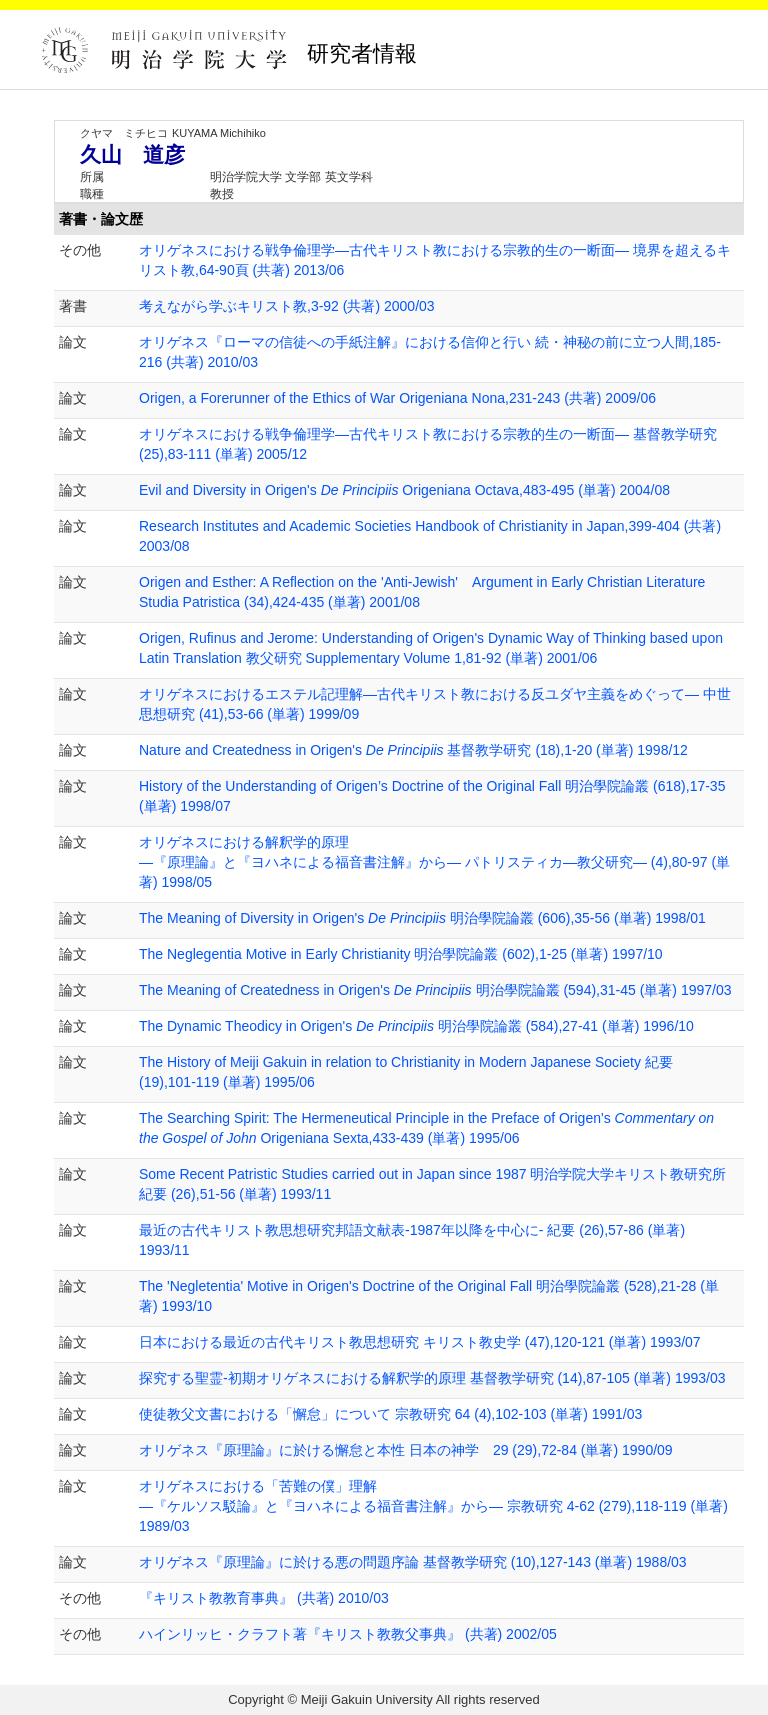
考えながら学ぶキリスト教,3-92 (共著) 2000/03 (287, 306)
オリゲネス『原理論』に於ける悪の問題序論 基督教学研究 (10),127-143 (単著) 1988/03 (413, 1562)
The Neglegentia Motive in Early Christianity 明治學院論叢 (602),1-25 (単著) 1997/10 (401, 954)
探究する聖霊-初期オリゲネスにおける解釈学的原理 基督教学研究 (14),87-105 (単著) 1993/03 (432, 1378)
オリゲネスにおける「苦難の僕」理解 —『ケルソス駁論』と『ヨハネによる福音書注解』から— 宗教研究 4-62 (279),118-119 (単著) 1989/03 (433, 1506)
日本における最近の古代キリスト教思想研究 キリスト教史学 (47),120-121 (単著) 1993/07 (420, 1342)
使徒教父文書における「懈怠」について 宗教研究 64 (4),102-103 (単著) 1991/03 (390, 1414)
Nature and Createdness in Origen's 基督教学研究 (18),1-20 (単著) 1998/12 (413, 750)
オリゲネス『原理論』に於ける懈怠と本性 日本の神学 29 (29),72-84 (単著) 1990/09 (406, 1450)
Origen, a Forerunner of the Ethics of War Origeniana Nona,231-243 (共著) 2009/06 (397, 398)
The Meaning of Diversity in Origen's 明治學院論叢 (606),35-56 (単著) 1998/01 (422, 918)
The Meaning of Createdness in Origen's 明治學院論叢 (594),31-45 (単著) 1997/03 (435, 990)
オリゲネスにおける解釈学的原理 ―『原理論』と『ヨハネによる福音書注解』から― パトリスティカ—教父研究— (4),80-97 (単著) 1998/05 (434, 862)
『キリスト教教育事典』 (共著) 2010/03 (264, 1598)
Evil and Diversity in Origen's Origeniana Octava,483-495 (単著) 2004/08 (404, 490)
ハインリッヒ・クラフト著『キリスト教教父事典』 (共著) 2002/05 (348, 1634)
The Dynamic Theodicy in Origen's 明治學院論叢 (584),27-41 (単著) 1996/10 (416, 1026)
